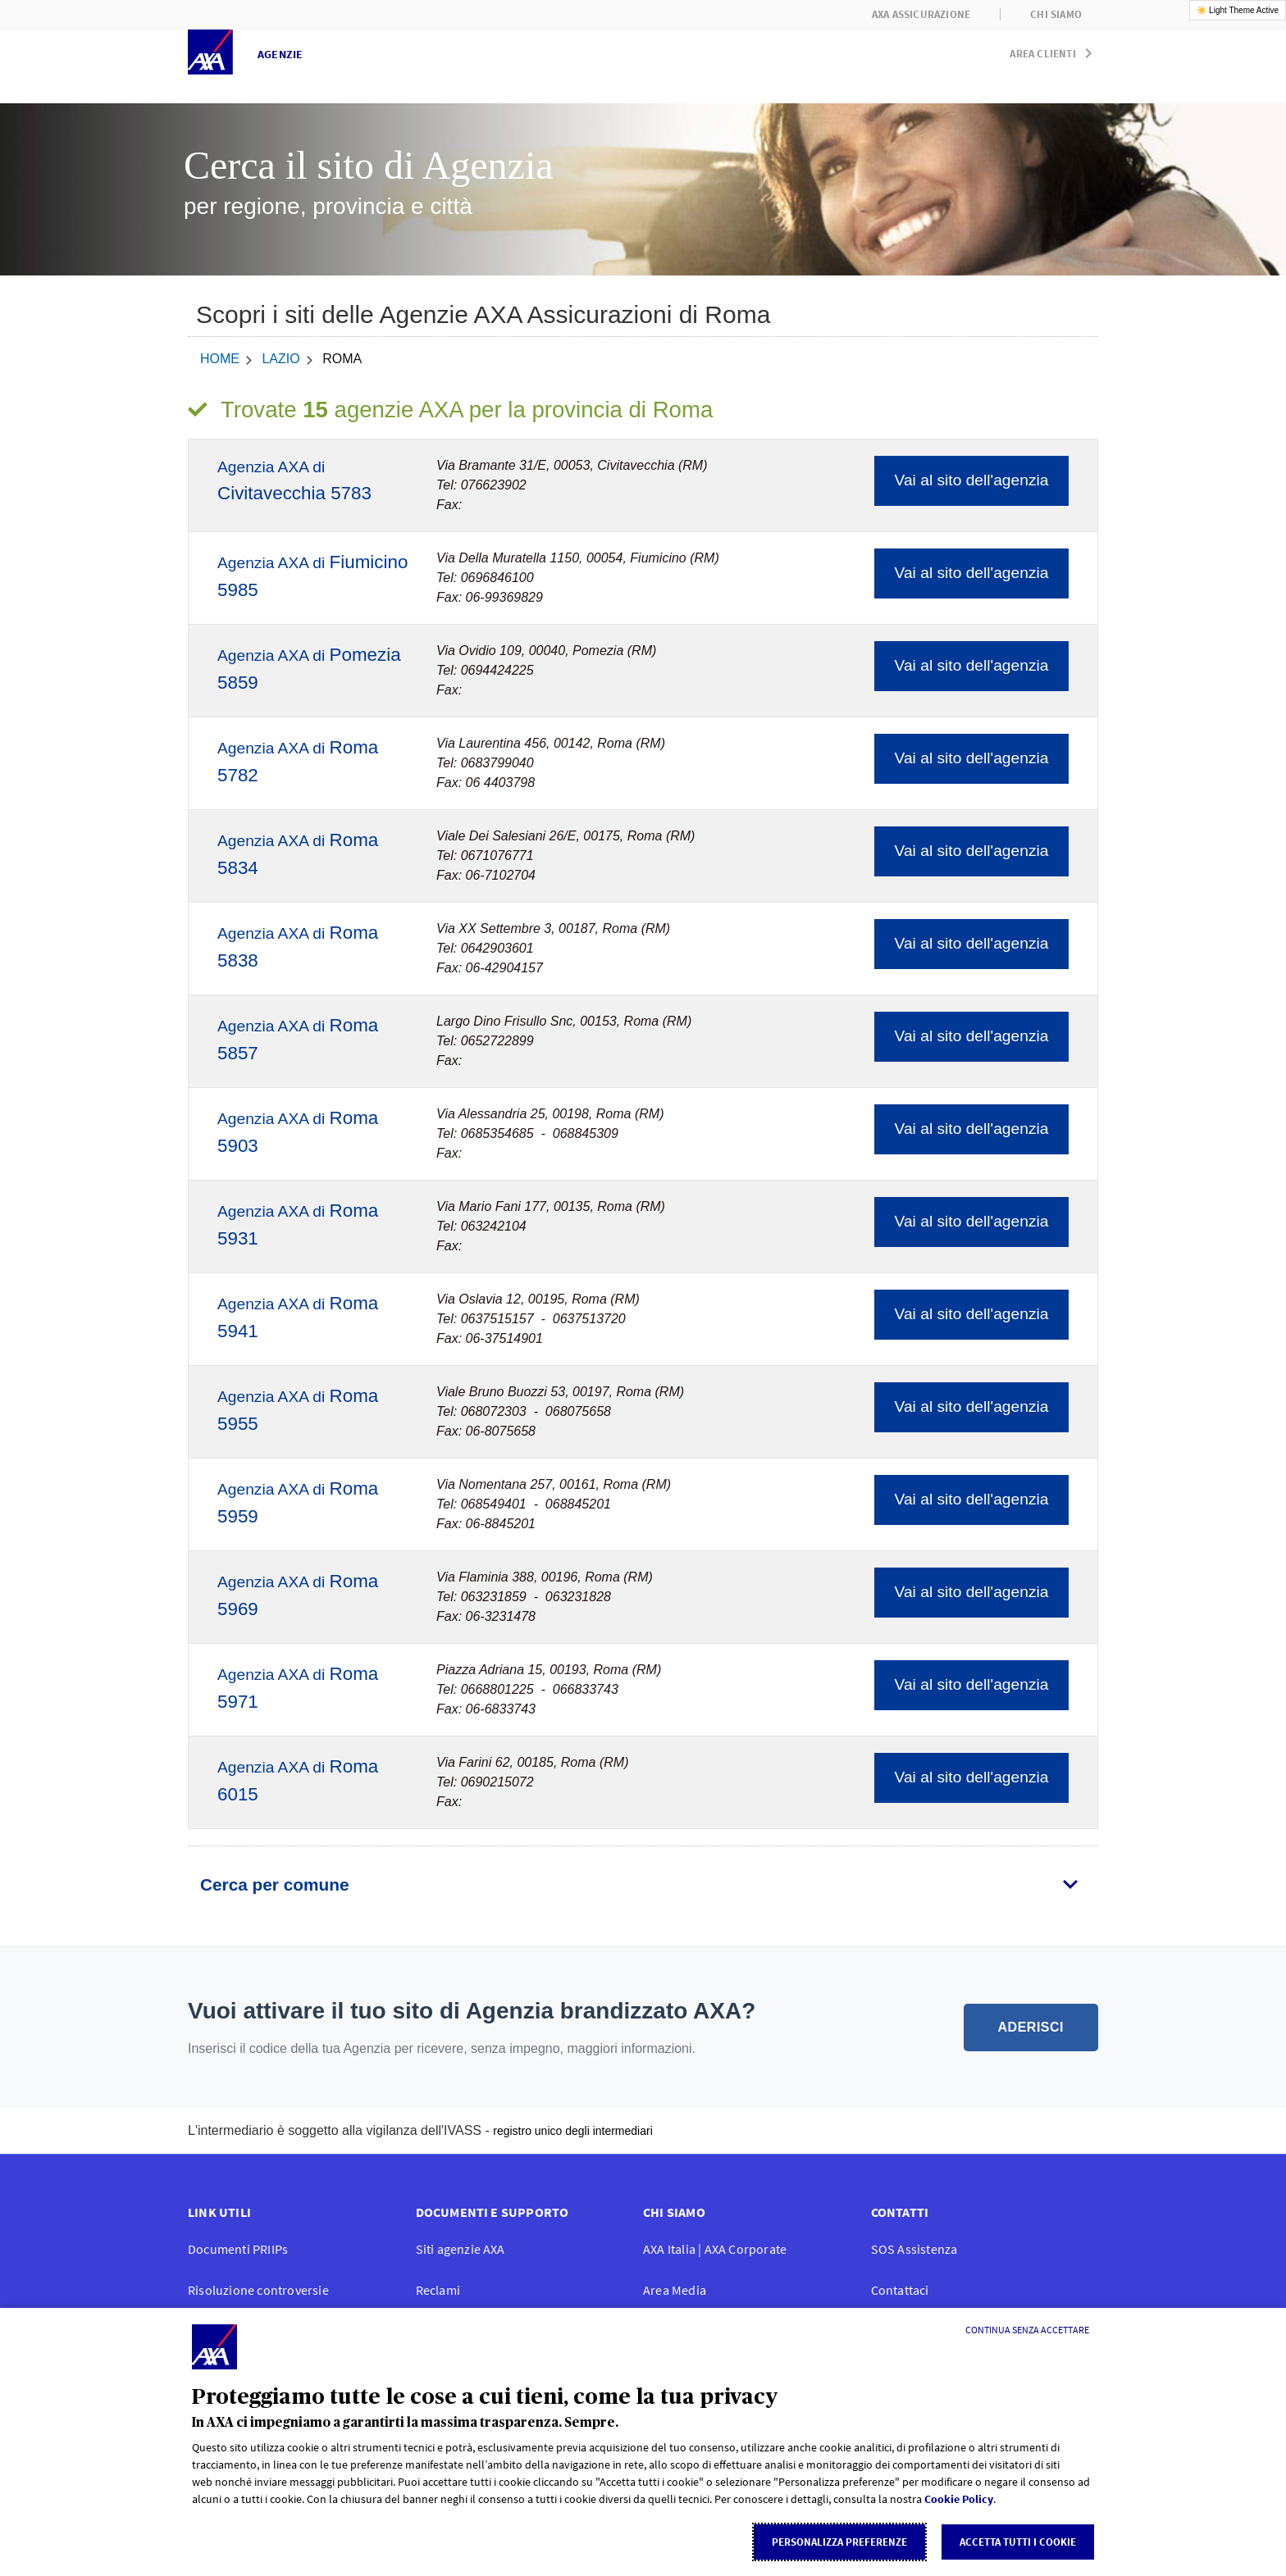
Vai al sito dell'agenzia (972, 480)
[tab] (643, 1885)
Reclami (438, 2290)
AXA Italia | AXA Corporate (715, 2249)
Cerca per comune (274, 1884)
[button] (1054, 50)
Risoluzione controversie (258, 2290)
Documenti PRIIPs (238, 2249)
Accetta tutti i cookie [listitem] (1018, 2542)
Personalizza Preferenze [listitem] (839, 2542)
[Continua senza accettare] (1027, 2330)
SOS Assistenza (914, 2249)
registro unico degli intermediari (573, 2130)
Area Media (674, 2290)
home (219, 359)
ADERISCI (1031, 2027)
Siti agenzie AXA (460, 2249)
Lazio (280, 359)
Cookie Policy (958, 2499)
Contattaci (900, 2290)
